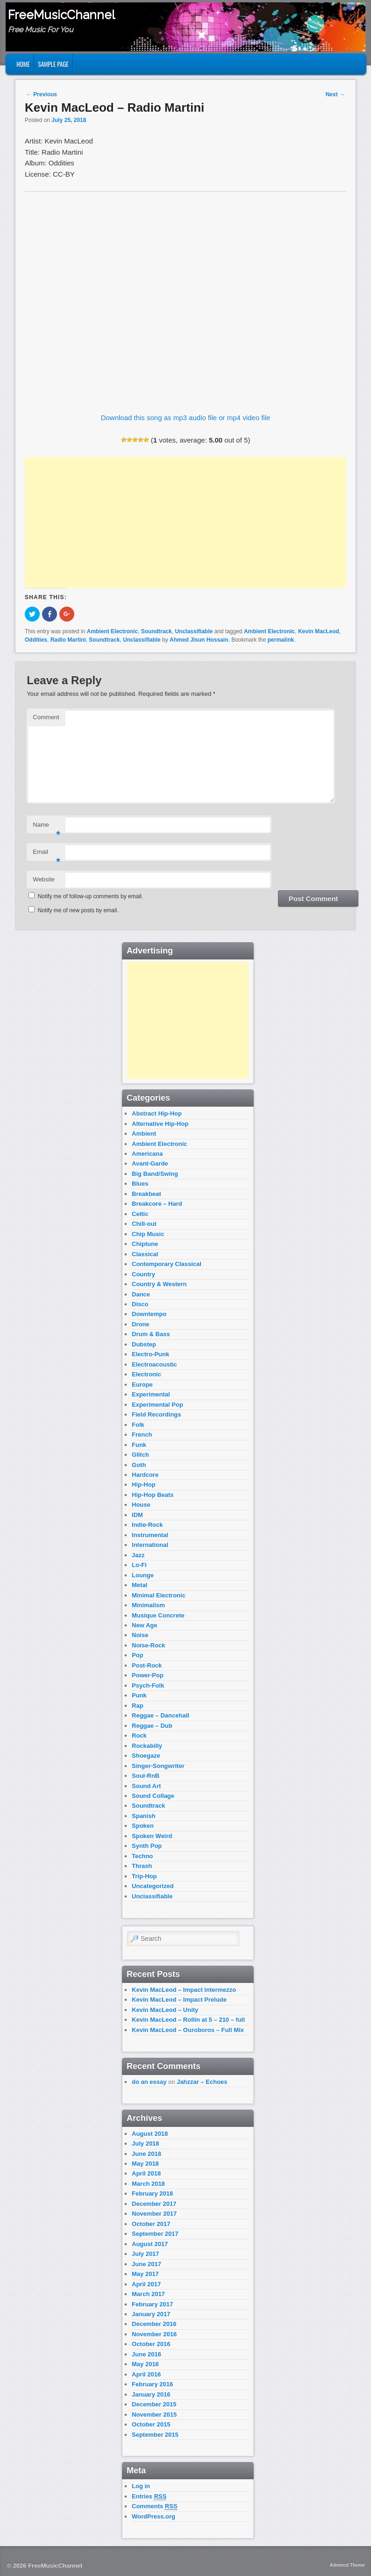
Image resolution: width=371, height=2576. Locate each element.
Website (44, 879)
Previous (41, 94)
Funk (139, 1444)
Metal (139, 1585)
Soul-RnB (145, 1775)
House (141, 1504)
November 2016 (154, 2334)
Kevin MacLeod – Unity (165, 2009)
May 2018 (145, 2163)
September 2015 (155, 2434)
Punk (139, 1695)
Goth (139, 1464)
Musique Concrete (158, 1615)
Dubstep (144, 1344)
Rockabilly (147, 1745)
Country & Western (159, 1284)
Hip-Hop (144, 1484)
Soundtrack (156, 631)
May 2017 (145, 2273)
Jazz (138, 1555)
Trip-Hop (144, 1876)
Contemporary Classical (166, 1263)
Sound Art (146, 1785)
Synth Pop (147, 1845)
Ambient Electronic (112, 631)
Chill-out (144, 1223)
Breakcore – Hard (157, 1203)
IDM (137, 1514)
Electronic (146, 1374)
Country (143, 1274)
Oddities (36, 640)
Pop (137, 1655)
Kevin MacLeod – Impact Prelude (179, 1999)
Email (46, 854)
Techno (142, 1856)
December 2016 (154, 2323)
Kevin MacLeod (318, 631)
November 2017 (154, 2213)
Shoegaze (146, 1755)
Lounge (143, 1575)
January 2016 (151, 2394)
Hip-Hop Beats (153, 1494)
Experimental (151, 1394)
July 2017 (145, 2253)
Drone (141, 1324)
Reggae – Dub (152, 1725)
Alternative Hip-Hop (160, 1123)
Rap (137, 1705)
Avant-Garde (150, 1163)
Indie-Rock (147, 1524)
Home (22, 64)
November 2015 (154, 2414)
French (142, 1434)
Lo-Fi (139, 1564)
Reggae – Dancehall (160, 1715)
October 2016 (151, 2343)
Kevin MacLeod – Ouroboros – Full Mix (188, 2029)
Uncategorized (153, 1885)
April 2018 (146, 2173)
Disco (140, 1304)
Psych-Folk (148, 1685)
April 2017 (146, 2284)
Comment (46, 717)
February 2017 (152, 2304)
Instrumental (150, 1534)
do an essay (149, 2081)
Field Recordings (156, 1414)
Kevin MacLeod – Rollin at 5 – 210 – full (188, 2019)
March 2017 (148, 2293)
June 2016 (146, 2354)
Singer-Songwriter (158, 1765)
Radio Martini (68, 640)
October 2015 (151, 2424)
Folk (138, 1424)
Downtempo (149, 1313)
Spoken (143, 1825)
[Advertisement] (185, 522)
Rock (139, 1735)
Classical (145, 1254)
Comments (155, 2506)
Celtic (140, 1213)
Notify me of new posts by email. (78, 910)
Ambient (144, 1133)
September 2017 (155, 2233)
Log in (141, 2486)
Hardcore (145, 1474)
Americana (147, 1153)
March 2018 (148, 2183)
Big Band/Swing (155, 1173)
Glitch (140, 1454)
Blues (140, 1183)
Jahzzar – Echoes (202, 2081)
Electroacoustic (154, 1364)
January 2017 (151, 2314)
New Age (144, 1625)
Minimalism (148, 1605)
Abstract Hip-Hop (157, 1113)
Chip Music (148, 1234)
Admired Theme (347, 2565)
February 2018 (152, 2193)
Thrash (142, 1865)
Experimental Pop (157, 1404)
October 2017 (151, 2223)
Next (335, 94)
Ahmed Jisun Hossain (199, 640)
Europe (142, 1384)
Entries (149, 2496)
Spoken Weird (152, 1835)
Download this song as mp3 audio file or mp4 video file (186, 418)
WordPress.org (153, 2516)
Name (46, 827)
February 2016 (152, 2384)
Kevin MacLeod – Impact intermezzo (184, 1989)
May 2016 (145, 2364)
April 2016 (146, 2374)
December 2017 (154, 2203)
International (150, 1544)
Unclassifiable (194, 631)
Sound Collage (153, 1795)
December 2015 (154, 2404)
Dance (141, 1294)
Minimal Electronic (159, 1595)
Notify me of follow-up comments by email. (90, 896)
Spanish (144, 1815)
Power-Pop (148, 1675)
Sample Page (53, 64)
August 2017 (150, 2243)
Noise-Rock (148, 1645)
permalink (281, 640)
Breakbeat (146, 1193)
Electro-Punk (150, 1354)
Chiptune (145, 1243)
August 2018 (150, 2133)
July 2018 (145, 2143)
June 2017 (146, 2264)
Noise (140, 1635)
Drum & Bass (151, 1334)
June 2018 (146, 2153)
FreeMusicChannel (61, 15)
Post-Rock (147, 1665)
